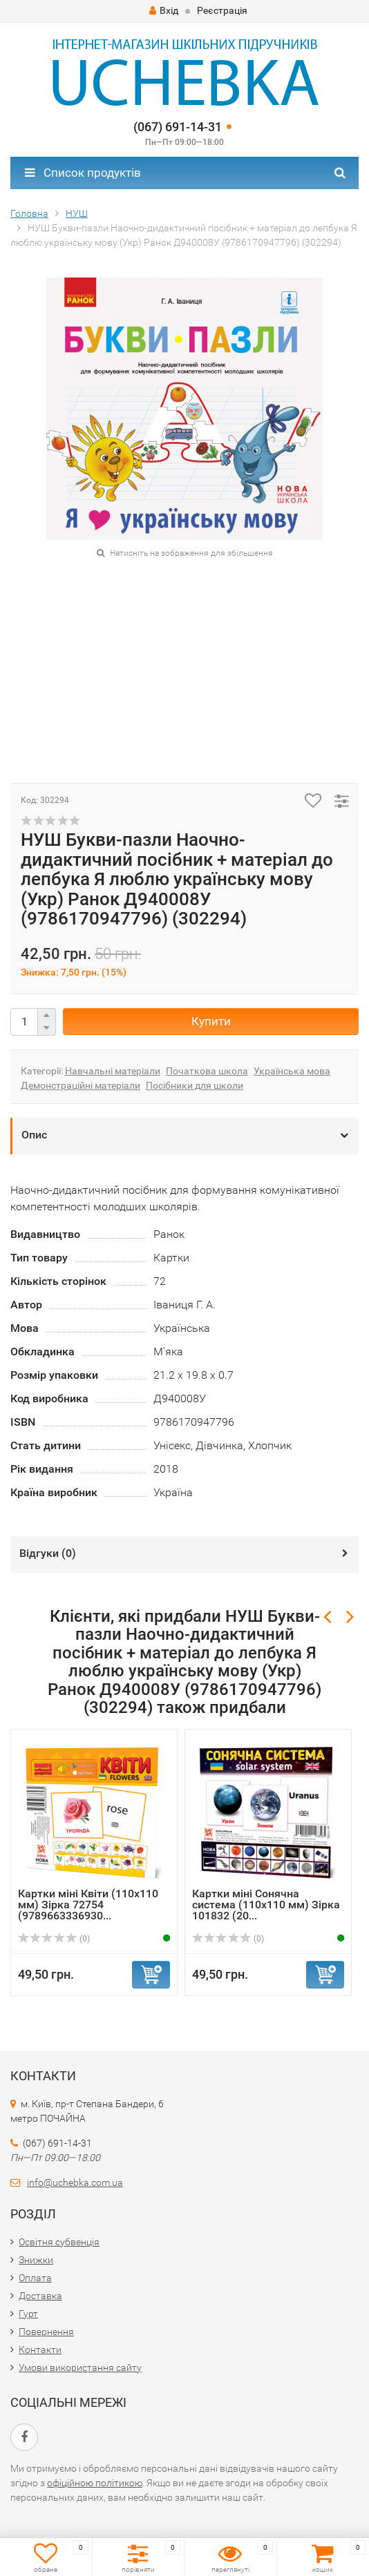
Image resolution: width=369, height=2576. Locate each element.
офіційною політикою (94, 2482)
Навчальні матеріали (112, 1070)
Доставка (40, 2295)
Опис (34, 1134)
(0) (54, 1939)
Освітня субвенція (59, 2241)
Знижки (36, 2259)
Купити (211, 1021)
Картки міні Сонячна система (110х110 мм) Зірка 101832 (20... (266, 1904)
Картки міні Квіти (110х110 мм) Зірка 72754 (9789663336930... (88, 1904)
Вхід (163, 10)
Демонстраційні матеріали (80, 1085)
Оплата (35, 2277)
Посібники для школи (194, 1085)
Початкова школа (207, 1070)
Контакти (40, 2349)
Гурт (28, 2313)
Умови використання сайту (80, 2367)
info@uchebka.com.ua (75, 2182)
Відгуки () (47, 1553)
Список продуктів (83, 173)
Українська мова (292, 1070)
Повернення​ (46, 2331)
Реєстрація (222, 10)
